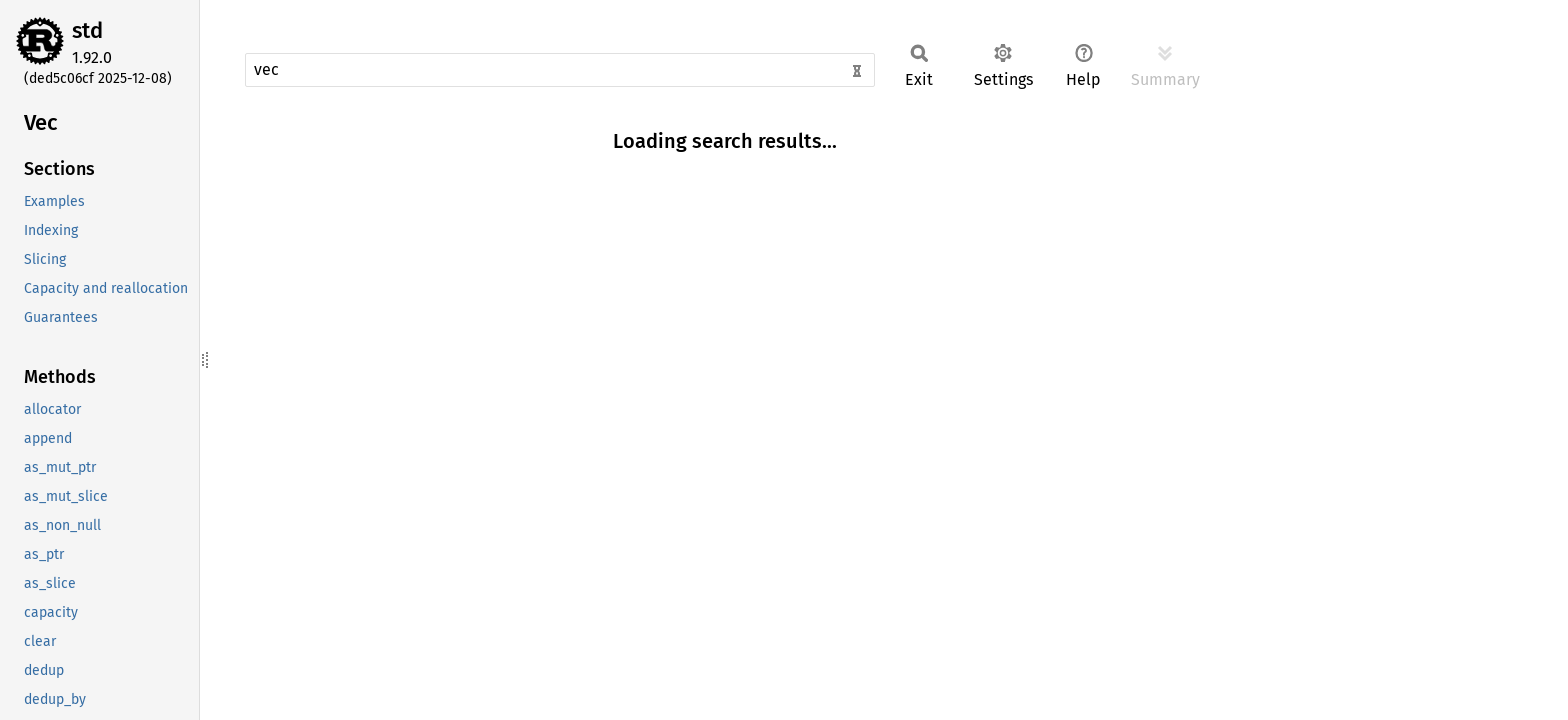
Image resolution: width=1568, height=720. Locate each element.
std (87, 30)
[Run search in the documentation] (560, 70)
